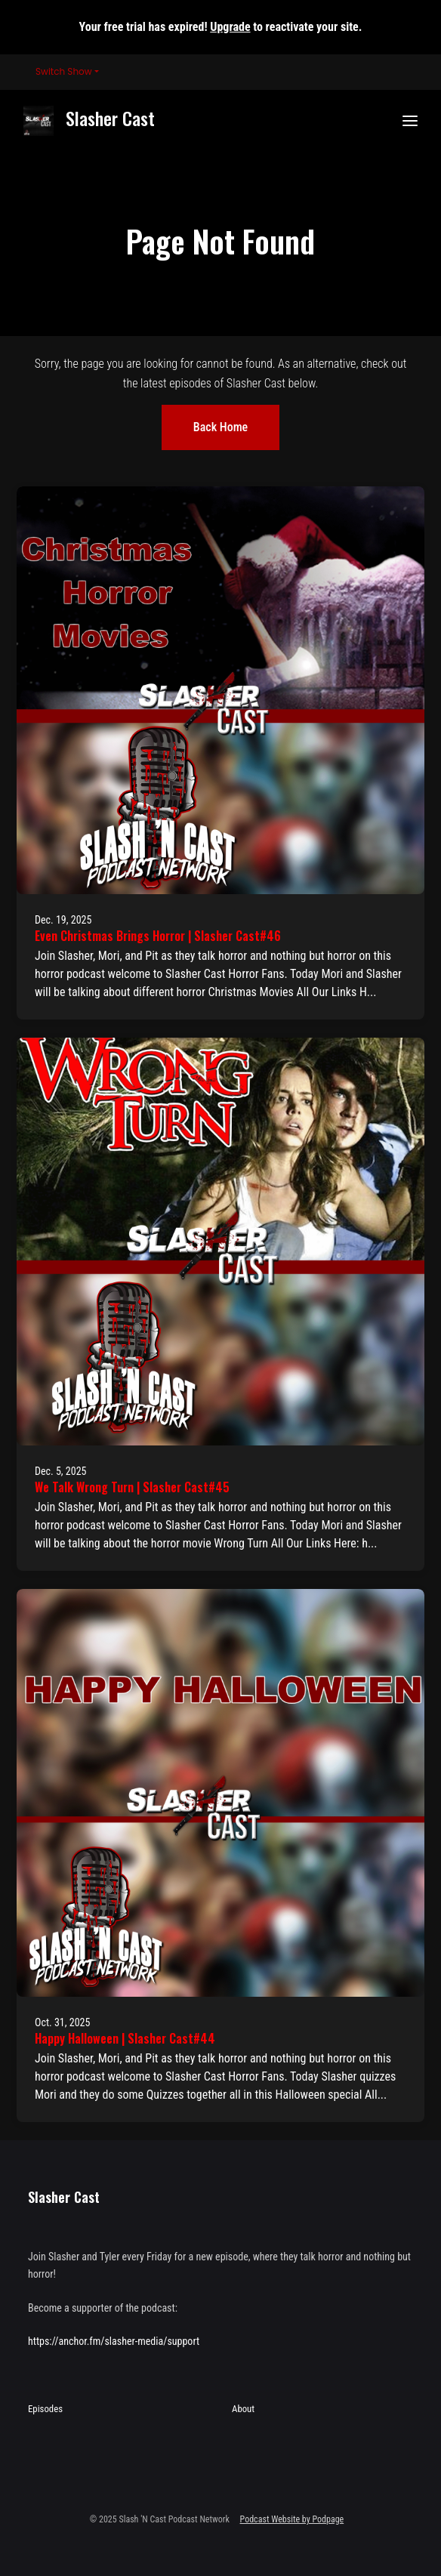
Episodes (45, 2408)
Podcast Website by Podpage (292, 2519)
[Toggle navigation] (410, 121)
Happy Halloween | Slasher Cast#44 (125, 2038)
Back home (220, 427)
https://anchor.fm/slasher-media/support (113, 2341)
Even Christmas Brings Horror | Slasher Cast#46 (158, 936)
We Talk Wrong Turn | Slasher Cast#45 (132, 1487)
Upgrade (230, 27)
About (243, 2408)
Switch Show (63, 71)
